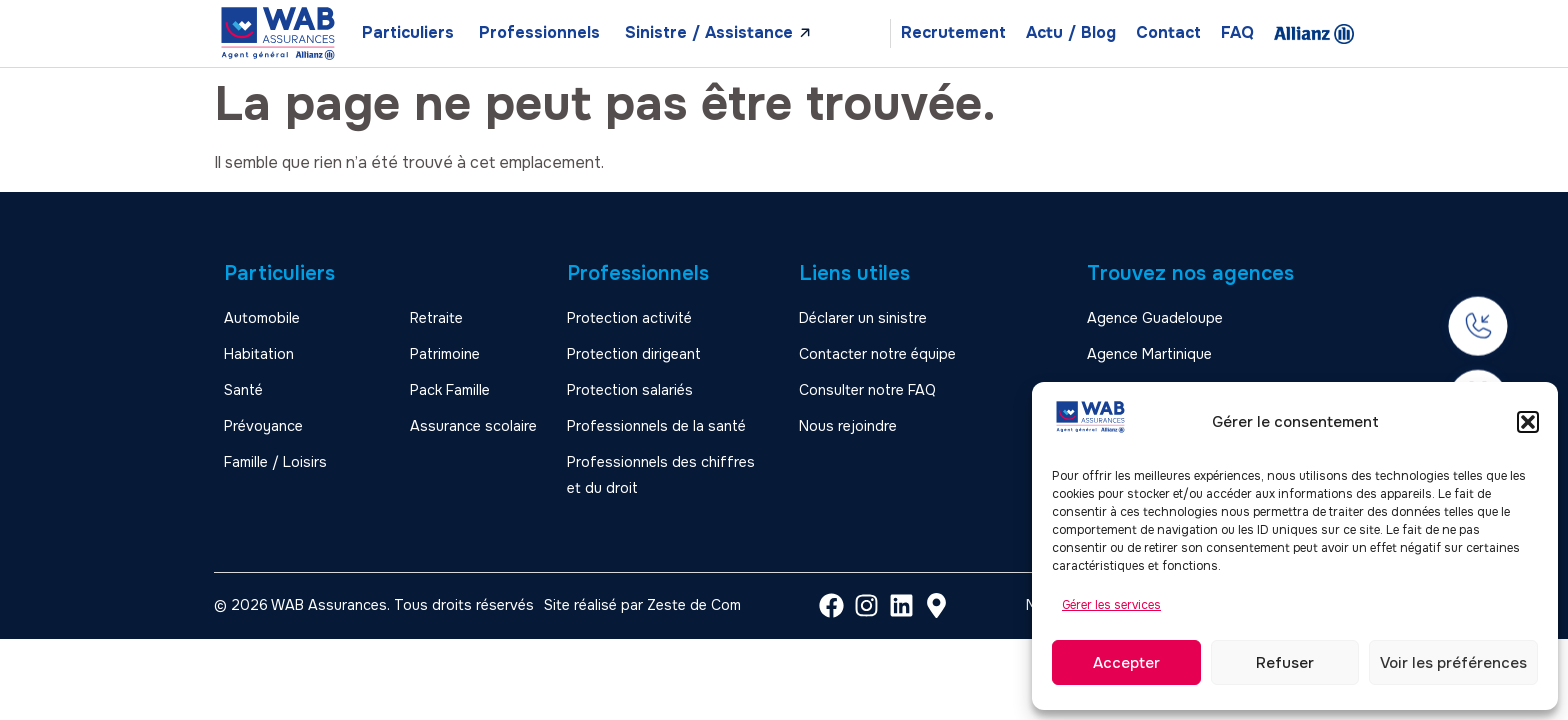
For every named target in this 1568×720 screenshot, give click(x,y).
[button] (1528, 422)
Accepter (1126, 663)
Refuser (1285, 663)
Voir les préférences (1453, 663)
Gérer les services (1111, 605)
